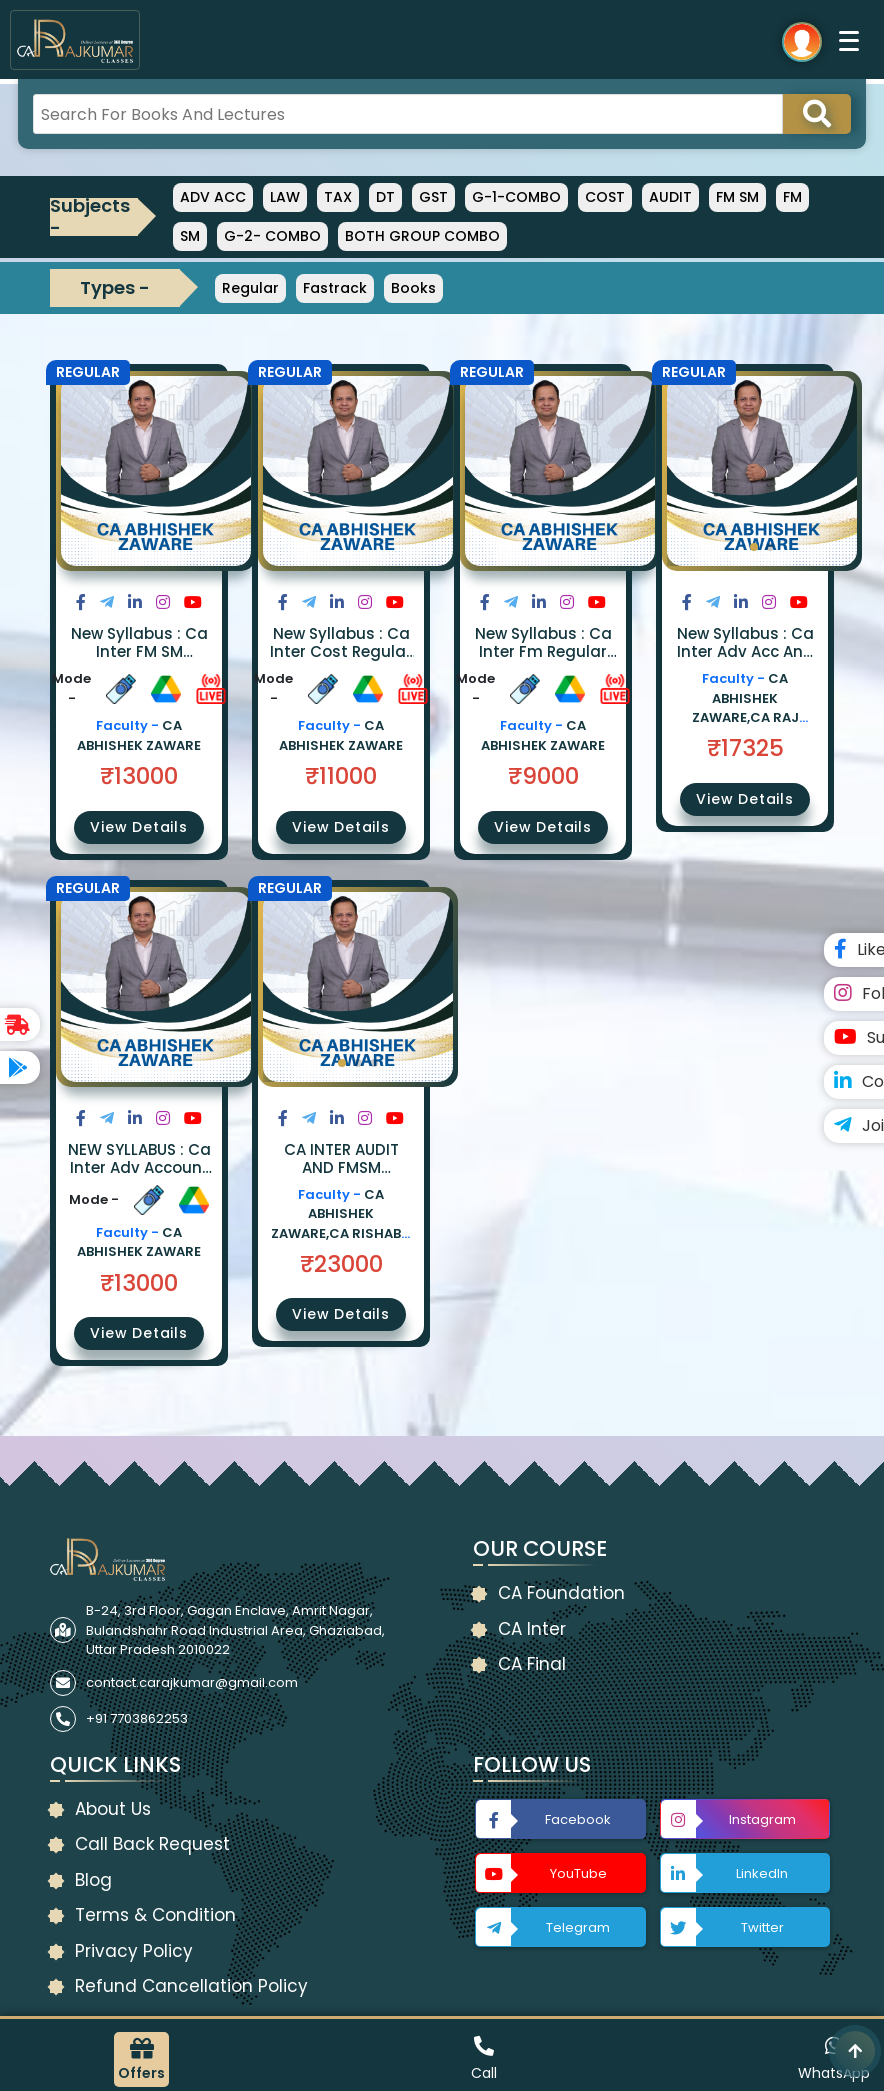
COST (605, 197)
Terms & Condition (155, 1915)
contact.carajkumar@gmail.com (192, 1682)
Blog (93, 1880)
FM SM (737, 197)
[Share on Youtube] (193, 602)
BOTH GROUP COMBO (422, 236)
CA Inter (532, 1629)
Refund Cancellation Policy (191, 1986)
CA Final (532, 1664)
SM (190, 236)
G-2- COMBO (272, 236)
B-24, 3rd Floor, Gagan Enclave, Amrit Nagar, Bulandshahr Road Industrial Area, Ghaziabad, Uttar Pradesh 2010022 (235, 1630)
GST (433, 197)
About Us (113, 1809)
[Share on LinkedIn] (135, 602)
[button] (754, 547)
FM (792, 197)
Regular (250, 288)
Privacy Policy (134, 1951)
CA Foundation (561, 1593)
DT (385, 197)
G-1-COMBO (516, 197)
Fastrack (335, 288)
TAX (338, 197)
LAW (285, 197)
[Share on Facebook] (81, 602)
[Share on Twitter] (107, 602)
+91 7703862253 (137, 1718)
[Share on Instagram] (163, 602)
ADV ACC (213, 197)
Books (413, 288)
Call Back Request (152, 1844)
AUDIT (670, 197)
